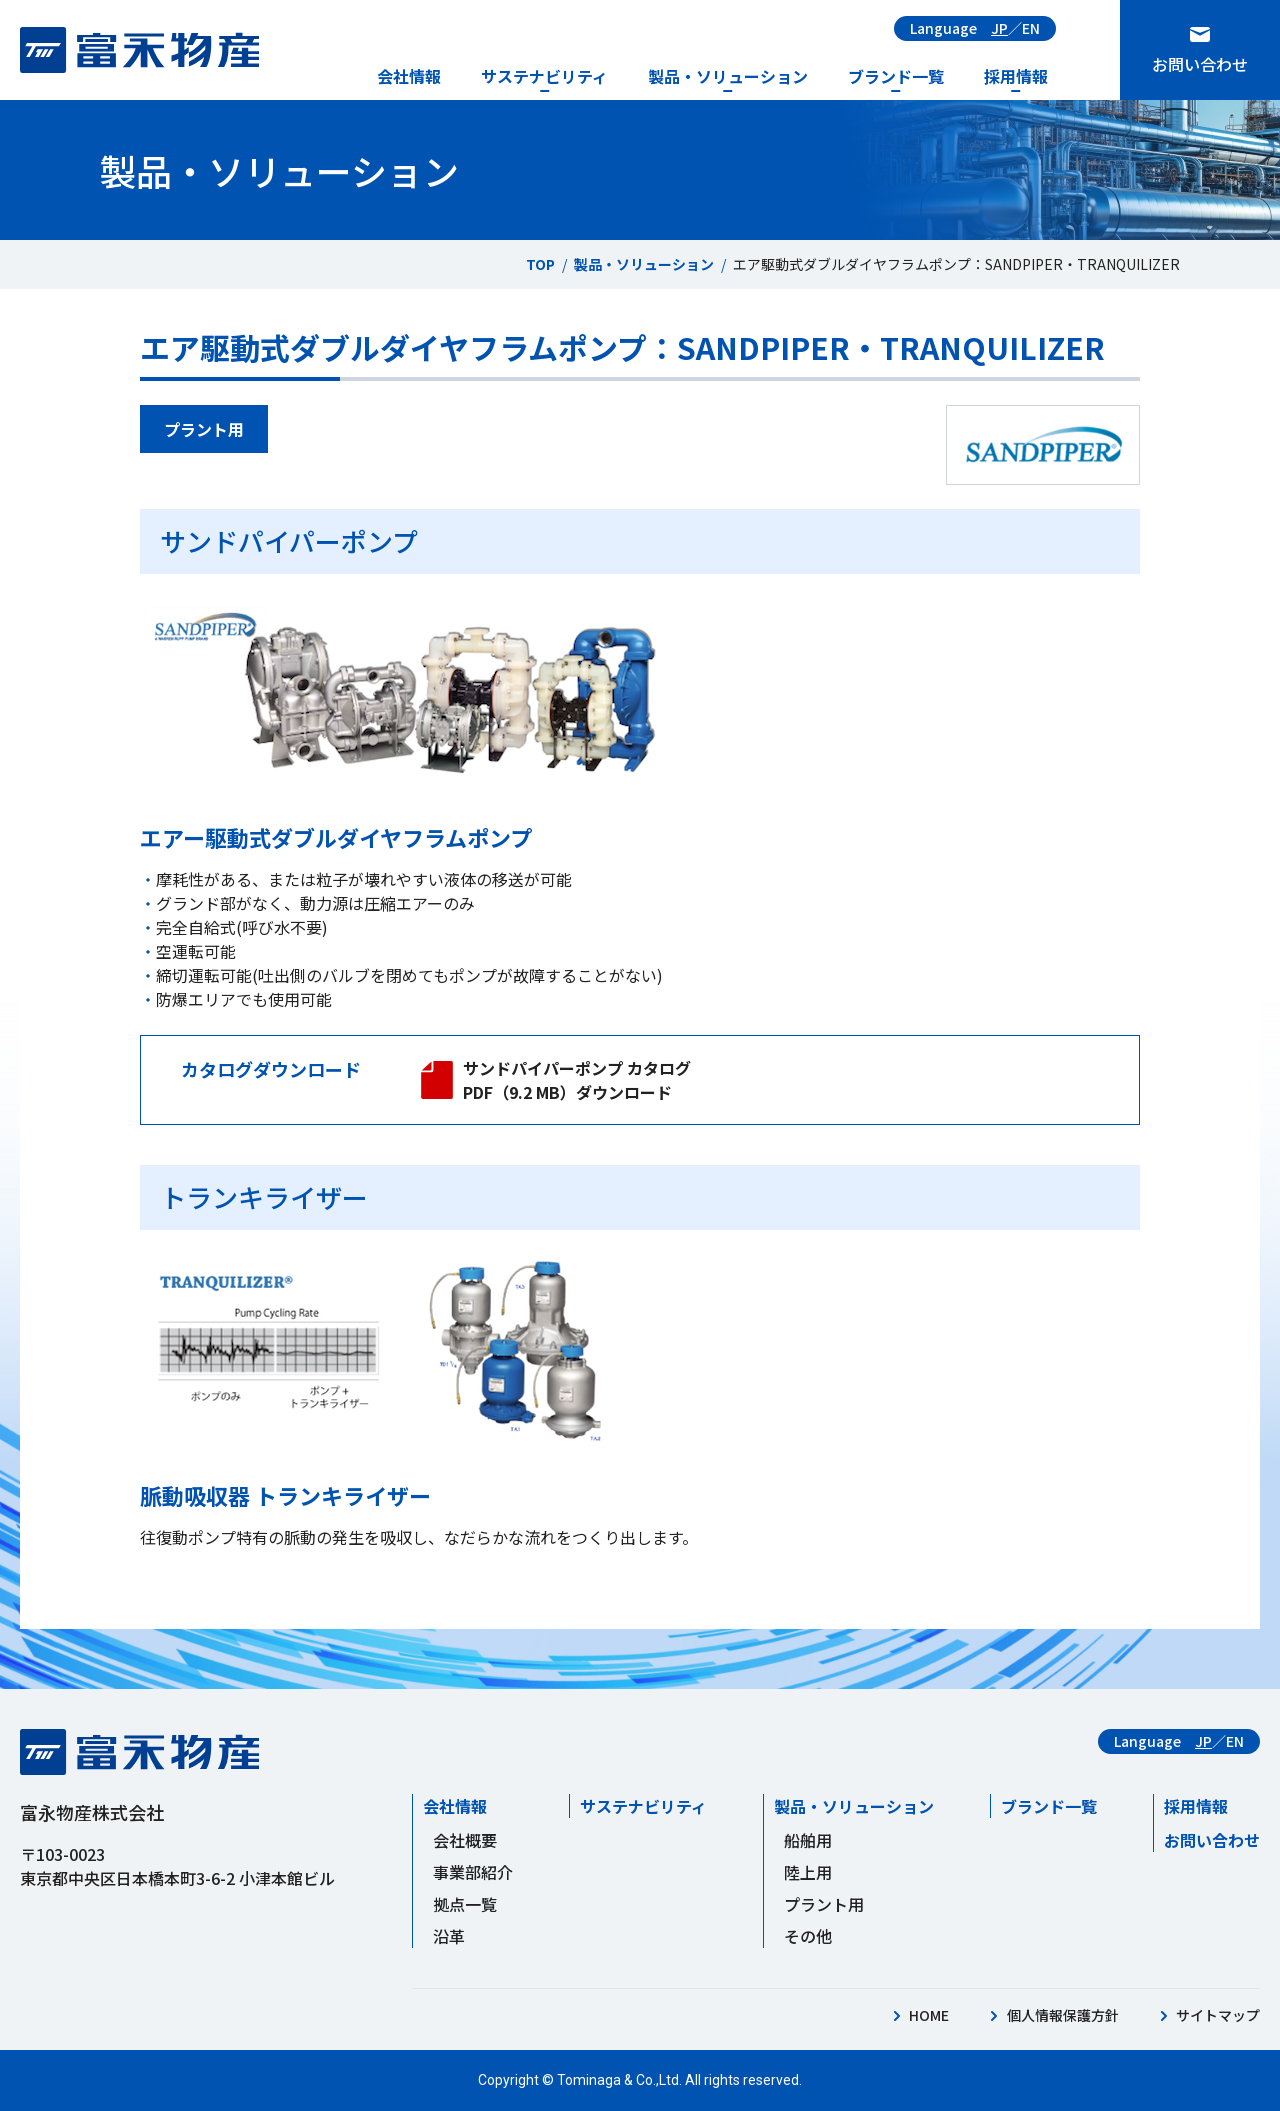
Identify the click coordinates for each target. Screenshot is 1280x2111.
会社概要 (465, 1840)
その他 (808, 1936)
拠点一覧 (465, 1904)
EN (1031, 28)
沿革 (449, 1936)
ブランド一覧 (896, 76)
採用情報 (1016, 76)
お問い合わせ (1200, 64)
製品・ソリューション (728, 76)
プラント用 (824, 1904)
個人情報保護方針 (1063, 2015)
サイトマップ (1218, 2015)
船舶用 (808, 1840)
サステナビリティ (544, 76)
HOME (929, 2015)
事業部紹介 (473, 1872)
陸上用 (808, 1872)
